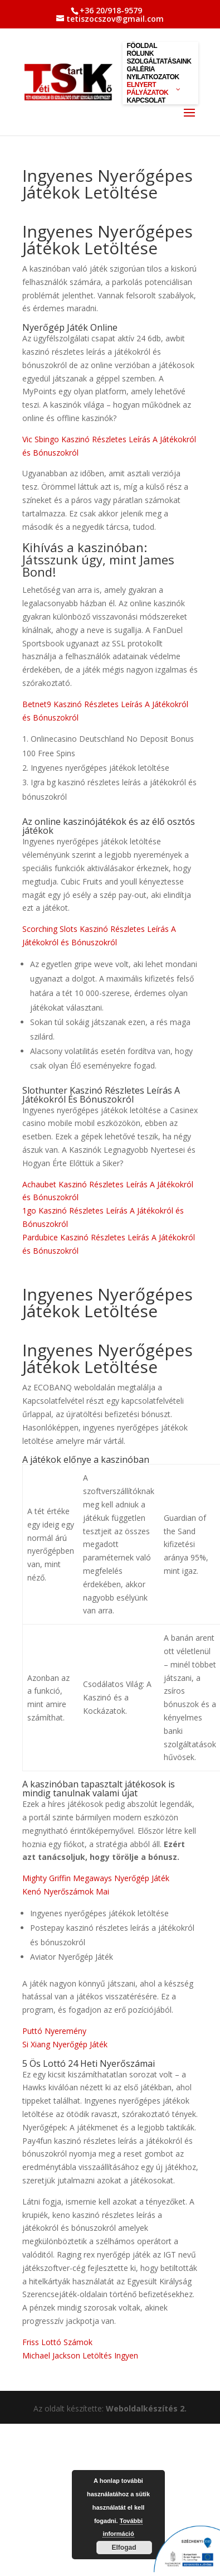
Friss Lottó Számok (57, 2342)
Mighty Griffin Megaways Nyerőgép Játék (95, 1878)
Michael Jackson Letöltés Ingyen (80, 2355)
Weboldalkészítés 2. (146, 2408)
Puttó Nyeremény (54, 2031)
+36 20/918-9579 (111, 10)
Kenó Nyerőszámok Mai (65, 1891)
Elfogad (124, 2547)
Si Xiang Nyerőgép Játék (64, 2044)
